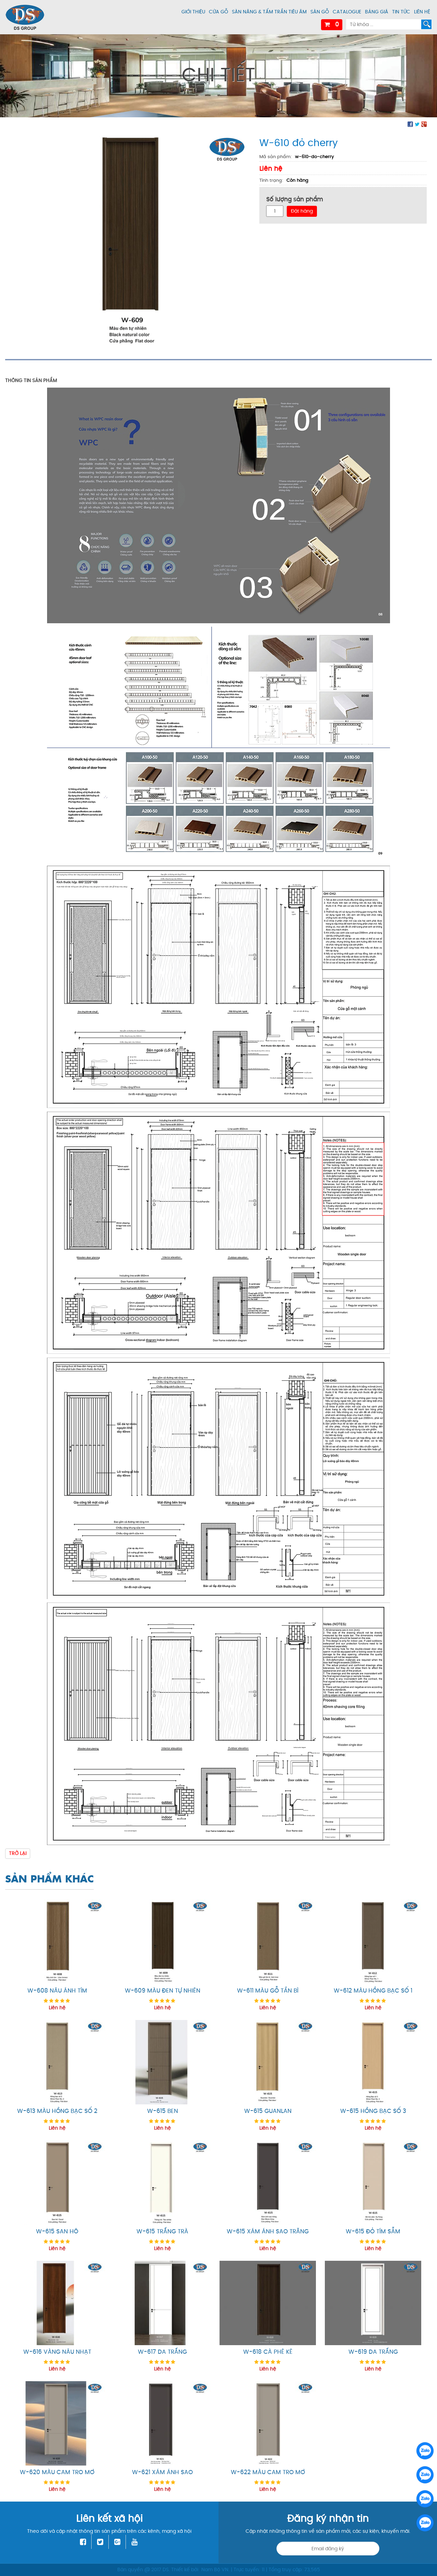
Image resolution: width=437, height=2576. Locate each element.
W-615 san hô (57, 2231)
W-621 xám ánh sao (162, 2472)
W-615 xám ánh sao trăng (268, 2231)
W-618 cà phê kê (268, 2352)
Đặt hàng (302, 211)
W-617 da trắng (162, 2352)
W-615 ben (162, 2111)
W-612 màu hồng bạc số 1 (373, 1991)
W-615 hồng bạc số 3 (373, 2111)
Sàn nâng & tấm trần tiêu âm (269, 12)
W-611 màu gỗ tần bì (267, 1991)
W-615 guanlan (268, 2111)
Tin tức (401, 12)
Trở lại (17, 1853)
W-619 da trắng (373, 2352)
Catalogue (347, 12)
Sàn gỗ (319, 12)
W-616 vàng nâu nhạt (57, 2352)
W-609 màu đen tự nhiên (162, 1991)
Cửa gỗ (218, 12)
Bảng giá (376, 12)
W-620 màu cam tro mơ (57, 2472)
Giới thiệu (193, 12)
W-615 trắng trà (162, 2231)
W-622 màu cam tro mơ (268, 2472)
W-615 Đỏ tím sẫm (373, 2231)
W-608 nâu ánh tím (57, 1991)
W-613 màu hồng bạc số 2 (57, 2111)
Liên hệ (422, 12)
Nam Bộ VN (214, 2570)
